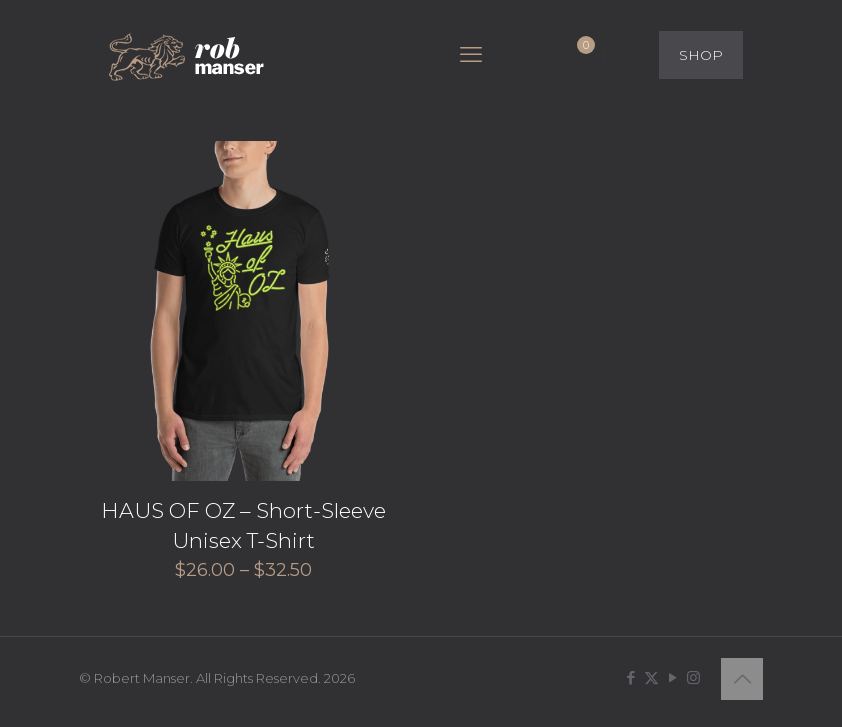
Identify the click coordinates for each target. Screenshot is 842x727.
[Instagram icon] (693, 677)
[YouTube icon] (672, 677)
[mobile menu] (471, 55)
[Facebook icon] (630, 677)
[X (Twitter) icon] (651, 677)
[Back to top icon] (742, 679)
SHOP (701, 55)
